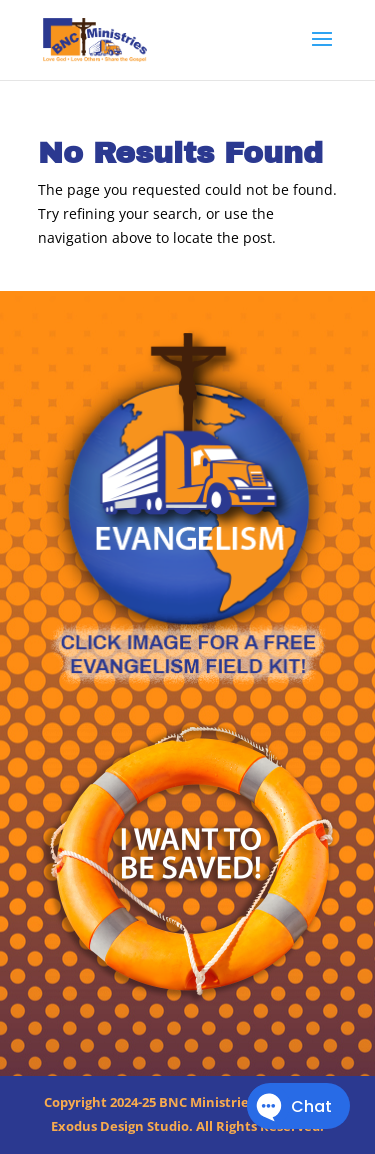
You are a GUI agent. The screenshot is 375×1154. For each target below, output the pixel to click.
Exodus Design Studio (120, 1126)
